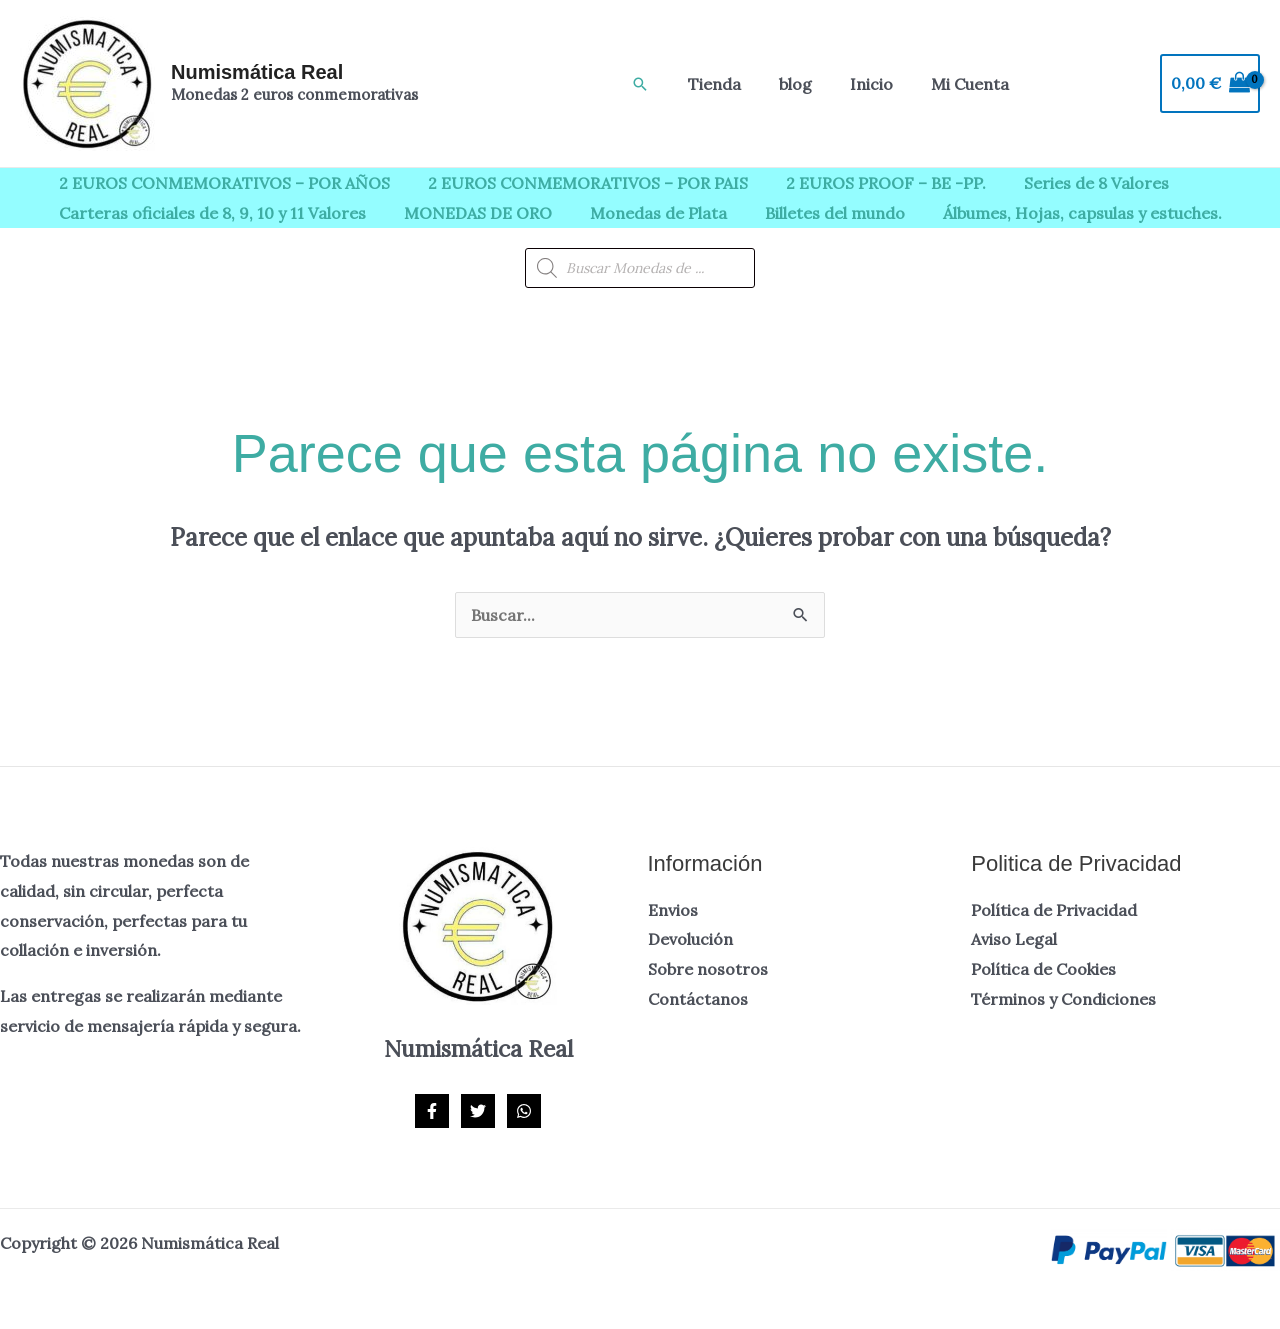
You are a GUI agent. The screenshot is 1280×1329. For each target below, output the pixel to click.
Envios (673, 910)
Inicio (856, 84)
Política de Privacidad (1054, 910)
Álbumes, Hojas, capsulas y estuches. (1055, 213)
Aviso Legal (1014, 939)
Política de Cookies (1043, 969)
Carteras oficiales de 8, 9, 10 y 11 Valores (209, 213)
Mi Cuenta (949, 84)
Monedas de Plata (643, 213)
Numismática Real (257, 72)
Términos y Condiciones (1063, 999)
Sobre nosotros (708, 969)
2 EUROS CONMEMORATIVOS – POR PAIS (579, 183)
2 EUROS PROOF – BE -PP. (871, 183)
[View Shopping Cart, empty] (1210, 84)
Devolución (690, 939)
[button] (640, 84)
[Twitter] (478, 1111)
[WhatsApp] (524, 1111)
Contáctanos (698, 999)
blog (786, 84)
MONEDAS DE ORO (469, 213)
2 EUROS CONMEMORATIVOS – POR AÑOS (221, 183)
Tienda (711, 84)
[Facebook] (432, 1111)
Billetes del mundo (814, 213)
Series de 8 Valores (1075, 183)
